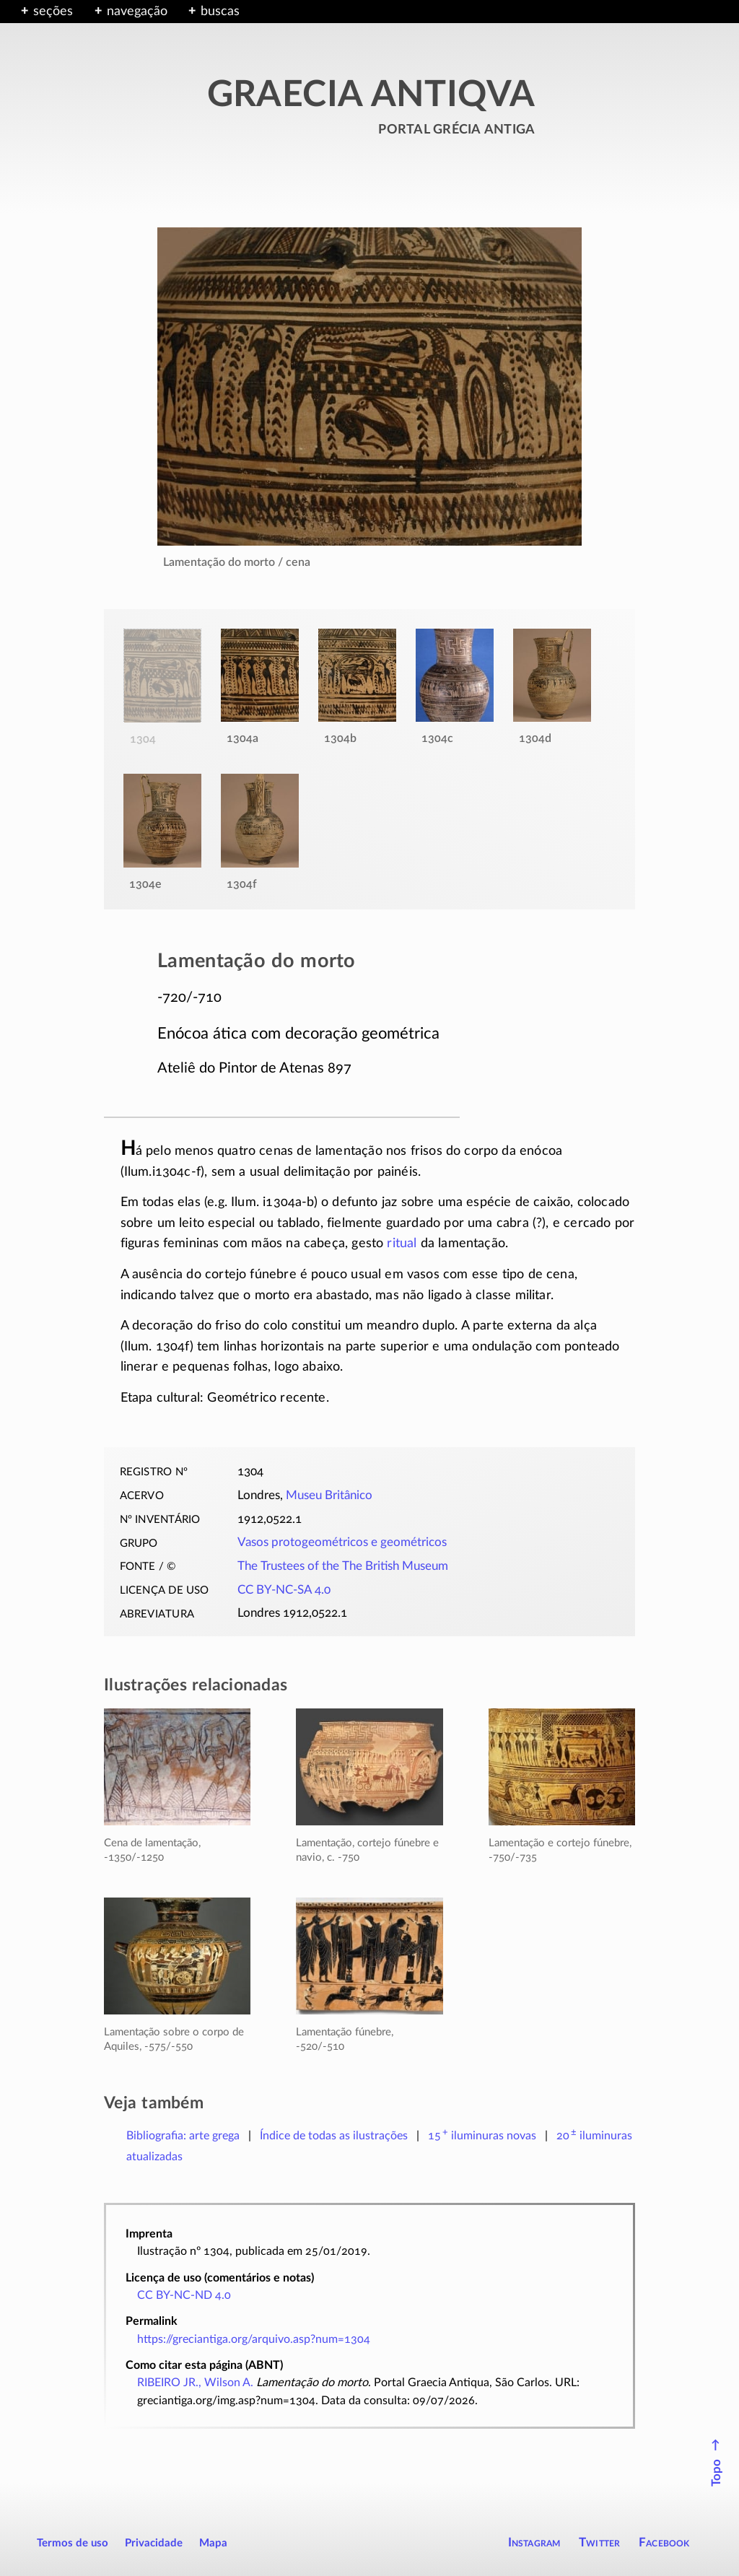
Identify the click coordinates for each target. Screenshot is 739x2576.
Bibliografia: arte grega (183, 2135)
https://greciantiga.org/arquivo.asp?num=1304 (253, 2339)
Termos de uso (72, 2543)
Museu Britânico (329, 1495)
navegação (137, 11)
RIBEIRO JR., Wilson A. (195, 2382)
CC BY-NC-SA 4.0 (284, 1590)
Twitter (599, 2542)
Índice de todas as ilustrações (334, 2135)
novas (482, 2135)
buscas (220, 11)
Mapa (213, 2543)
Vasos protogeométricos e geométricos (342, 1542)
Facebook (664, 2542)
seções (53, 11)
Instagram (534, 2542)
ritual (401, 1243)
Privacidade (154, 2543)
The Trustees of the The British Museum (342, 1566)
